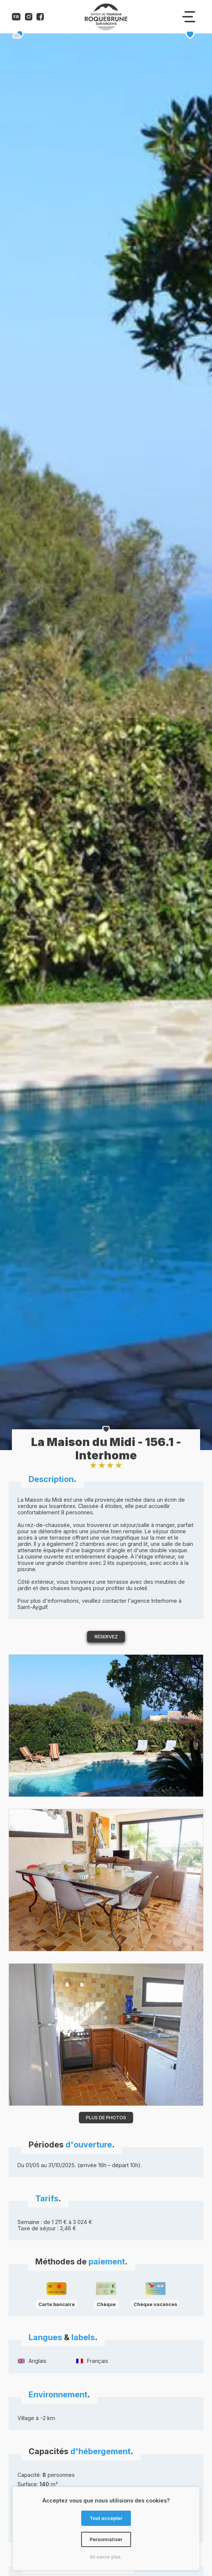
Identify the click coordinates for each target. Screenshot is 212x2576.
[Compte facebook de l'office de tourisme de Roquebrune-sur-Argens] (40, 18)
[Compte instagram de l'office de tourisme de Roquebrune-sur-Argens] (28, 18)
